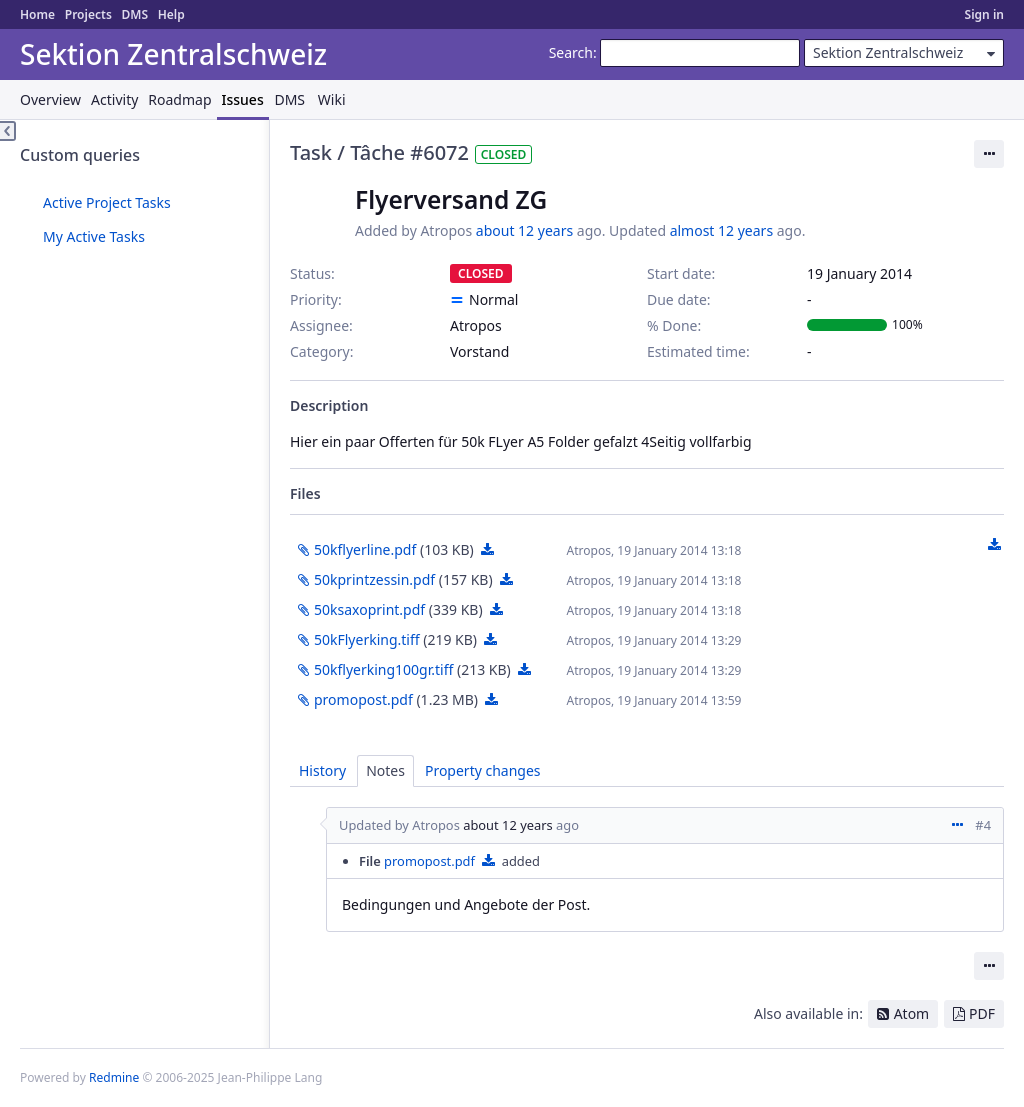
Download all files (994, 545)
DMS (134, 14)
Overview (50, 99)
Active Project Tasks (107, 202)
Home (37, 14)
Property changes (483, 770)
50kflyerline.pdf (365, 549)
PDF (982, 1013)
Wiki (332, 99)
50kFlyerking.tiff (367, 639)
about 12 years (524, 230)
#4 (983, 825)
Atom (912, 1013)
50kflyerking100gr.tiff (383, 669)
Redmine (114, 1077)
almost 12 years (721, 230)
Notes (385, 770)
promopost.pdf (363, 699)
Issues (243, 99)
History (322, 770)
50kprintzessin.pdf (374, 579)
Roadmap (179, 99)
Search (571, 52)
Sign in (984, 14)
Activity (114, 99)
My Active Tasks (94, 236)
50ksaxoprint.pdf (369, 609)
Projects (88, 14)
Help (171, 14)
